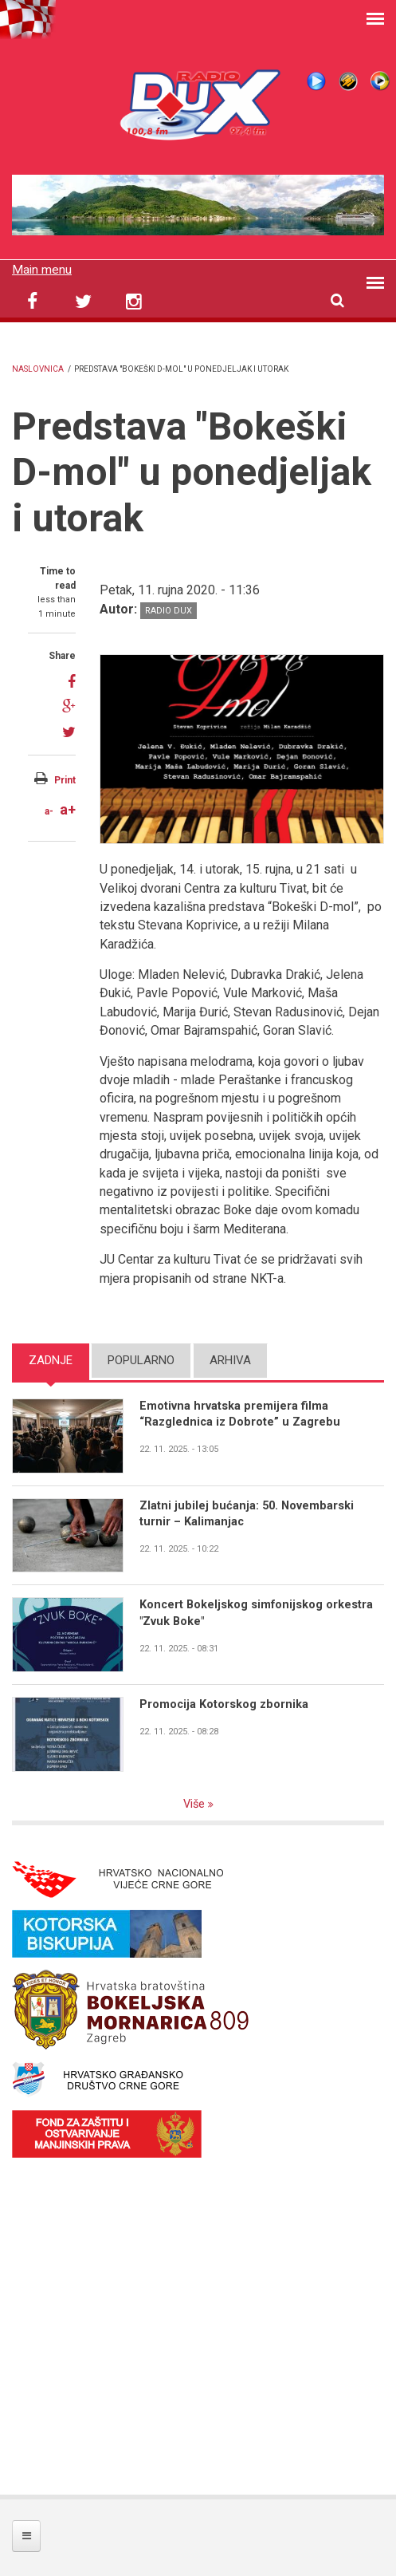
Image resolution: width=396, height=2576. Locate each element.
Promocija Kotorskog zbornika (224, 1705)
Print (65, 779)
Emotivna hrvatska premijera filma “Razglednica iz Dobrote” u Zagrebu (241, 1414)
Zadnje (51, 1360)
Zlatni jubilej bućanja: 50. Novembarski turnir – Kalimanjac (247, 1513)
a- (49, 811)
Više (195, 1804)
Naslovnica (38, 369)
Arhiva (230, 1360)
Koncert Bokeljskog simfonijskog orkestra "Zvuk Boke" (257, 1613)
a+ (68, 809)
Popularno (141, 1360)
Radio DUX (168, 610)
